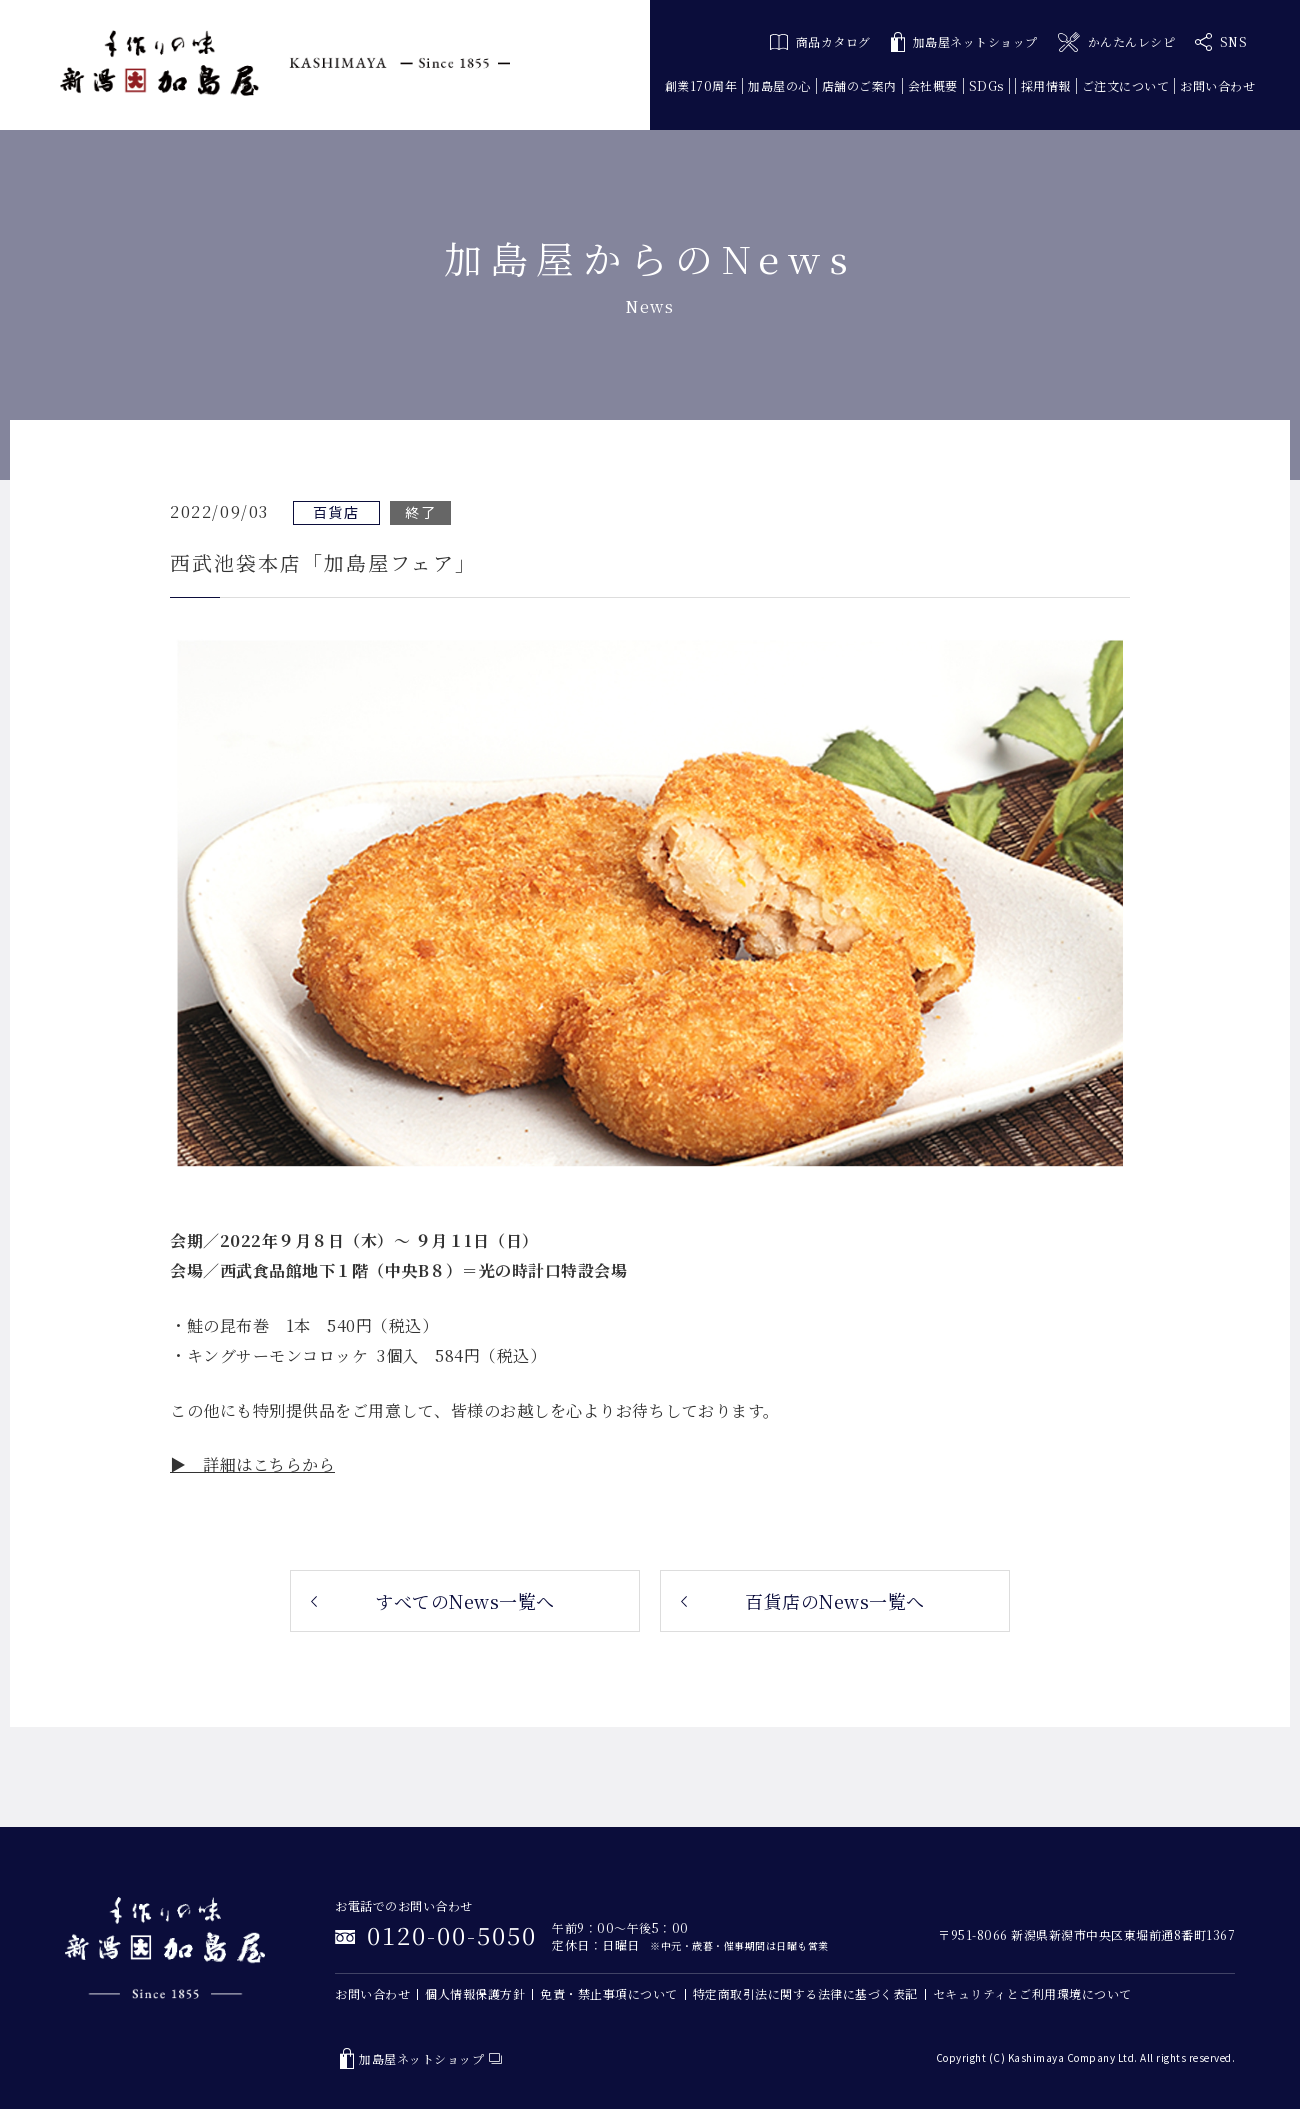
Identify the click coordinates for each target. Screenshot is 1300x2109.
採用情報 (1046, 85)
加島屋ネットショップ (964, 42)
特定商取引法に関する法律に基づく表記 (805, 1993)
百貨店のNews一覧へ (835, 1601)
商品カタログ (820, 41)
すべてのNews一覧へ (465, 1601)
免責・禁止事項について (609, 1993)
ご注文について (1126, 85)
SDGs (986, 85)
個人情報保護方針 (475, 1993)
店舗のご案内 (859, 85)
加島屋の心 (779, 85)
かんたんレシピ (1116, 42)
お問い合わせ (1217, 85)
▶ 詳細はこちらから (252, 1464)
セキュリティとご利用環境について (1032, 1993)
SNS (1221, 42)
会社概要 (933, 85)
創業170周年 (701, 85)
